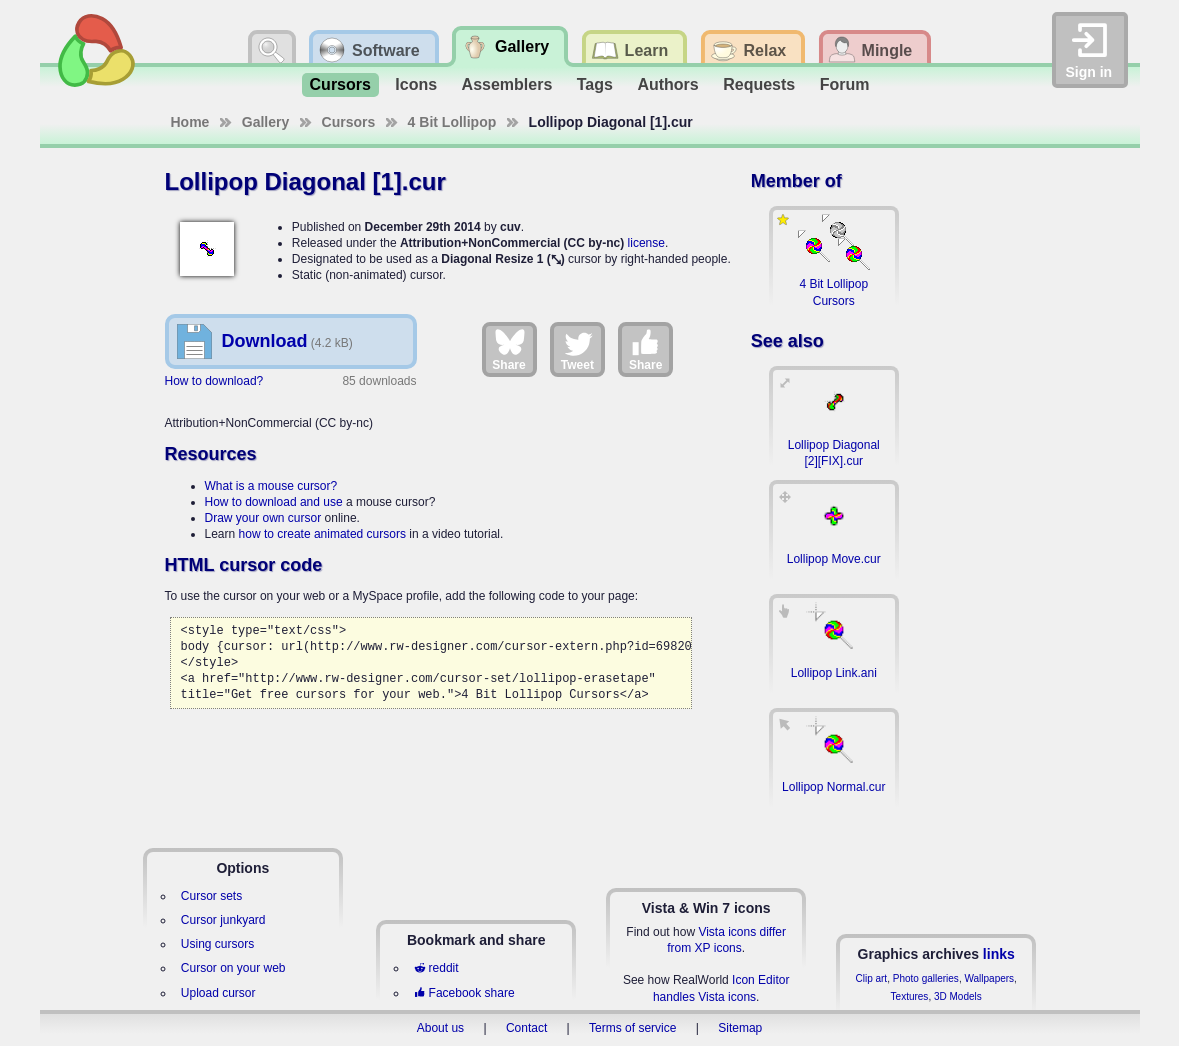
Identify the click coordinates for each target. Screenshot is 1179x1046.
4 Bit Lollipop (452, 122)
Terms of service (632, 1028)
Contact (526, 1028)
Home (190, 122)
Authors (667, 84)
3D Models (958, 996)
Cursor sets (211, 896)
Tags (595, 84)
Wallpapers (989, 978)
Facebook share (464, 993)
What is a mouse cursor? (271, 486)
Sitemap (740, 1028)
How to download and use (274, 502)
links (999, 954)
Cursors (340, 84)
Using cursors (217, 944)
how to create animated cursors (322, 534)
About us (440, 1028)
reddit (436, 968)
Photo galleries (926, 978)
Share (508, 349)
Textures (910, 996)
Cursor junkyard (223, 920)
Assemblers (507, 84)
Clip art (871, 978)
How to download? (214, 381)
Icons (416, 84)
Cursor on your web (233, 968)
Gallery (265, 122)
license (646, 243)
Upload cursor (218, 993)
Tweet (577, 349)
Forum (845, 84)
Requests (759, 84)
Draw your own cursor (263, 518)
